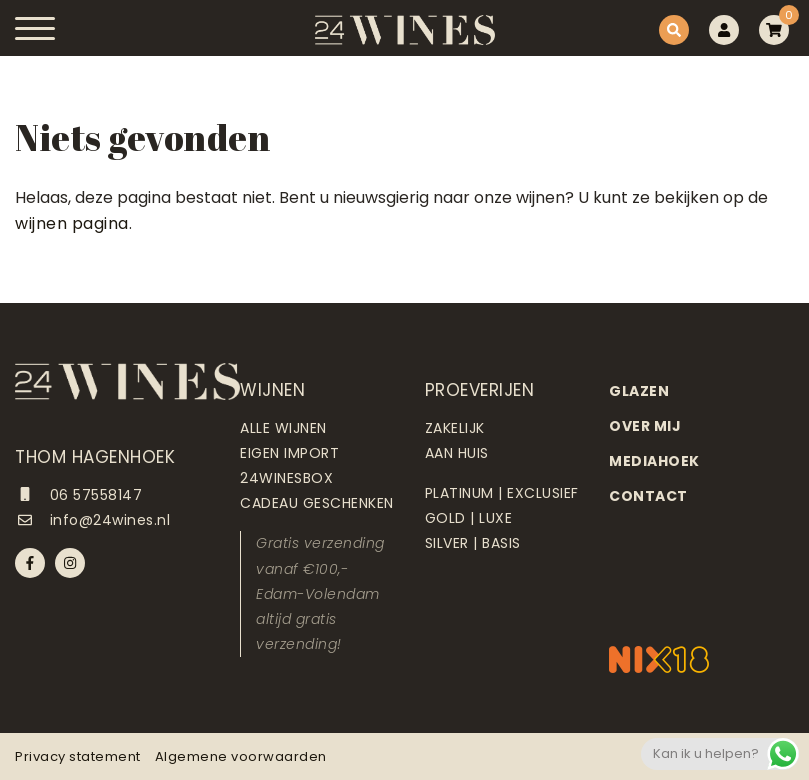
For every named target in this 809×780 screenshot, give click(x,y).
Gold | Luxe (469, 518)
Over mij (645, 426)
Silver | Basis (473, 543)
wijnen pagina (72, 223)
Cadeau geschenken (317, 503)
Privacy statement (78, 756)
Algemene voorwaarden (241, 756)
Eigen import (289, 453)
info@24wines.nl (92, 520)
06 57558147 (78, 495)
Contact (648, 496)
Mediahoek (654, 461)
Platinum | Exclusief (502, 493)
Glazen (639, 391)
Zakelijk (455, 428)
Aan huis (457, 453)
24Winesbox (286, 478)
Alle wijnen (283, 428)
